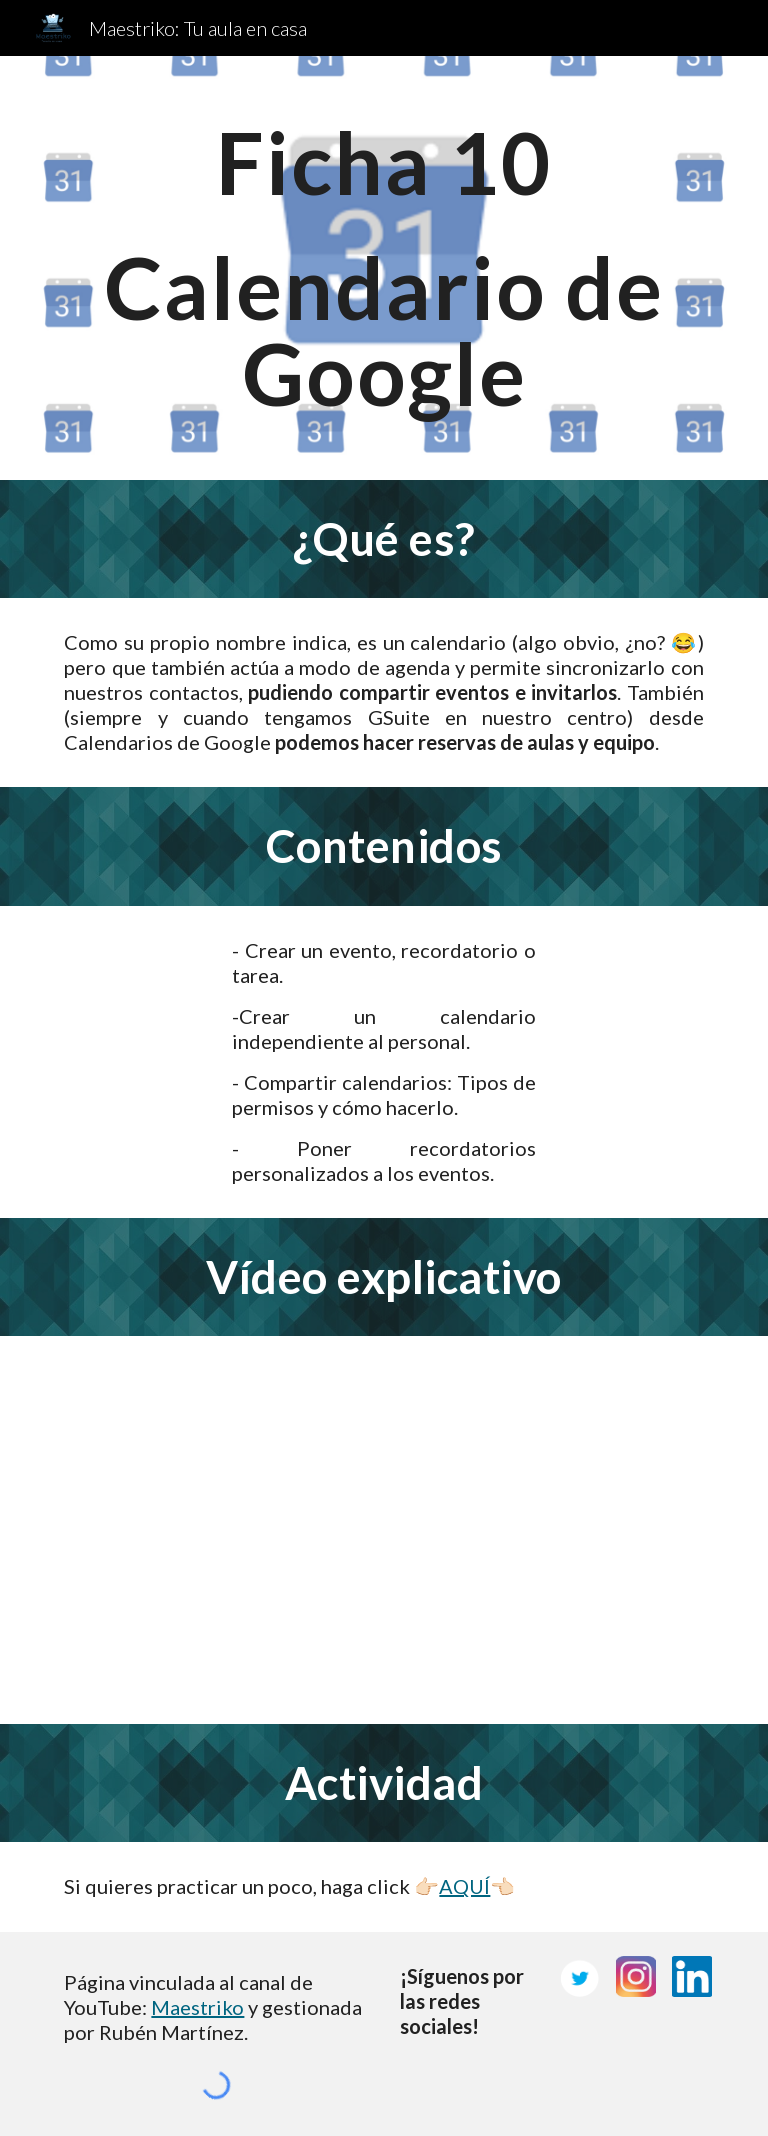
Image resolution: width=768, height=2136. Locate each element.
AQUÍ (464, 1886)
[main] (383, 268)
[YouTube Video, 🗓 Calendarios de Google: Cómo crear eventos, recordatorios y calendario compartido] (383, 1530)
